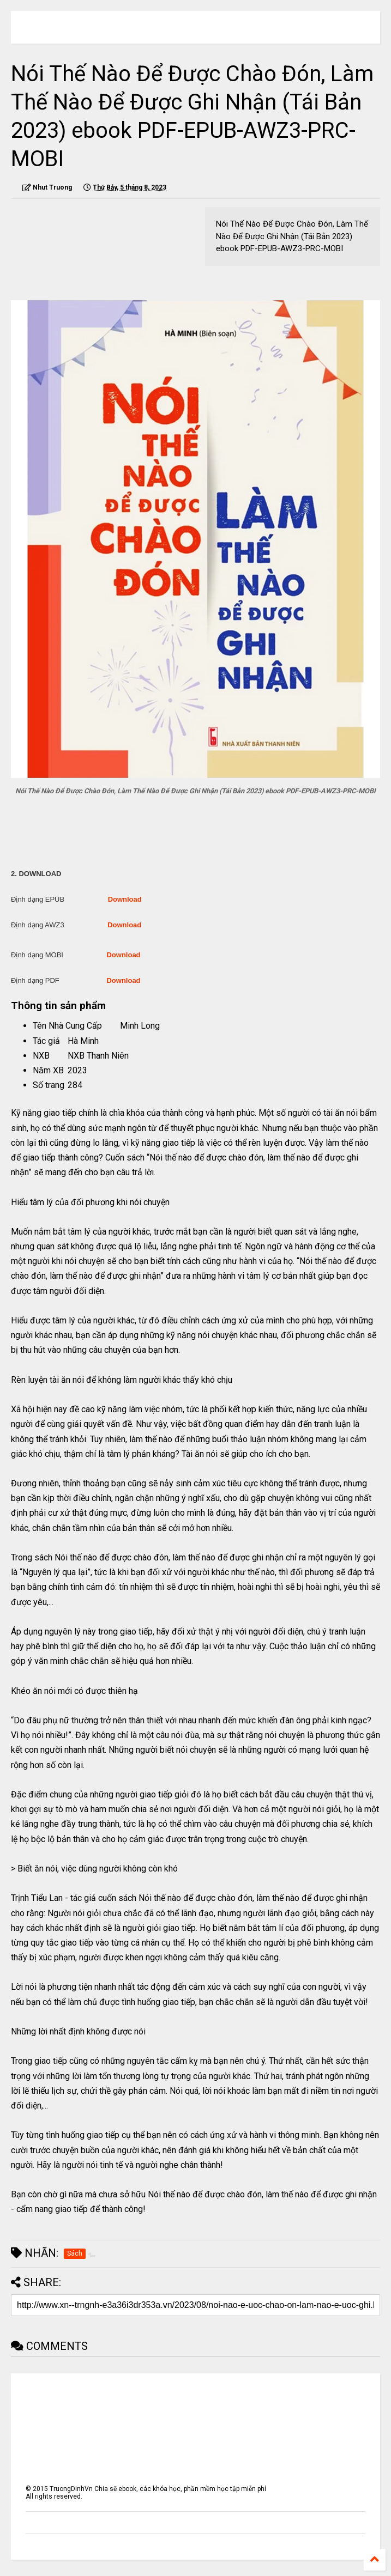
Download (125, 899)
